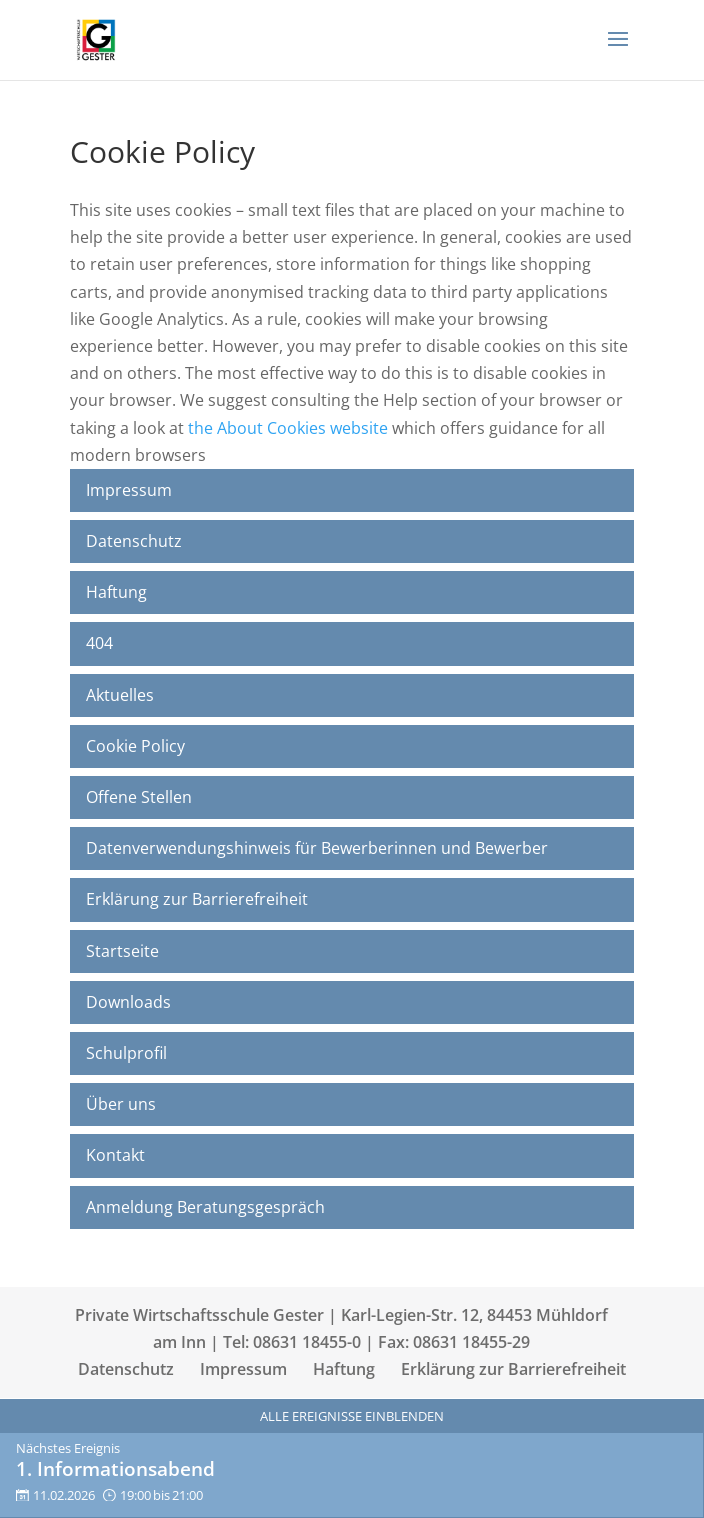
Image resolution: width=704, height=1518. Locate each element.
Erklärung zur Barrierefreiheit (197, 899)
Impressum (129, 490)
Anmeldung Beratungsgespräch (205, 1207)
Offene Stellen (139, 797)
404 (99, 643)
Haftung (116, 592)
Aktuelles (120, 695)
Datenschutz (134, 541)
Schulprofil (126, 1053)
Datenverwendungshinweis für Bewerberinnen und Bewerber (317, 848)
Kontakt (115, 1155)
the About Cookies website (288, 428)
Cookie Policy (135, 746)
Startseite (122, 951)
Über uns (121, 1104)
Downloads (128, 1002)
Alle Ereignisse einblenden (352, 1416)
